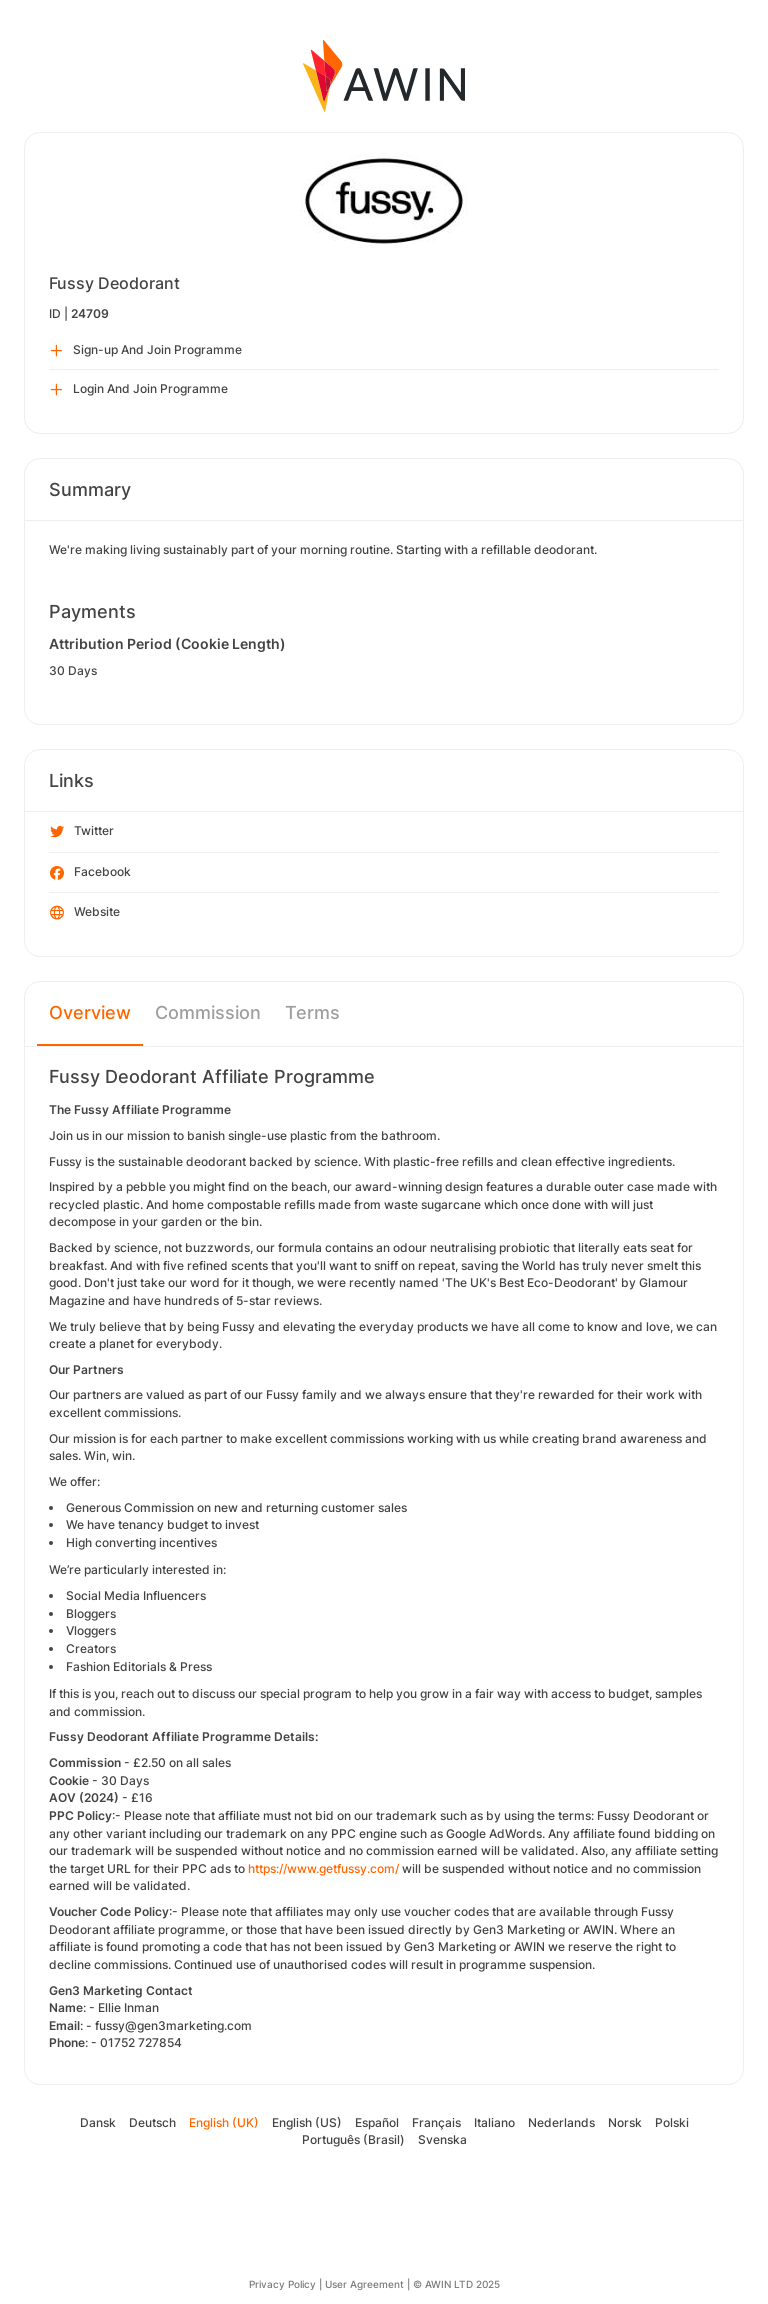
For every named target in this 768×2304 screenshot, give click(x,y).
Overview (90, 1012)
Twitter (82, 832)
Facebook (90, 873)
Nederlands (561, 2122)
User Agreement (364, 2284)
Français (436, 2122)
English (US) (307, 2122)
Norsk (625, 2122)
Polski (672, 2122)
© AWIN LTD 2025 (456, 2284)
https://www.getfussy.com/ (323, 1868)
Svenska (442, 2139)
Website (85, 913)
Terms (312, 1012)
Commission (208, 1012)
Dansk (98, 2122)
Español (377, 2122)
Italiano (494, 2122)
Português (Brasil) (353, 2139)
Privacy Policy (282, 2284)
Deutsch (152, 2122)
